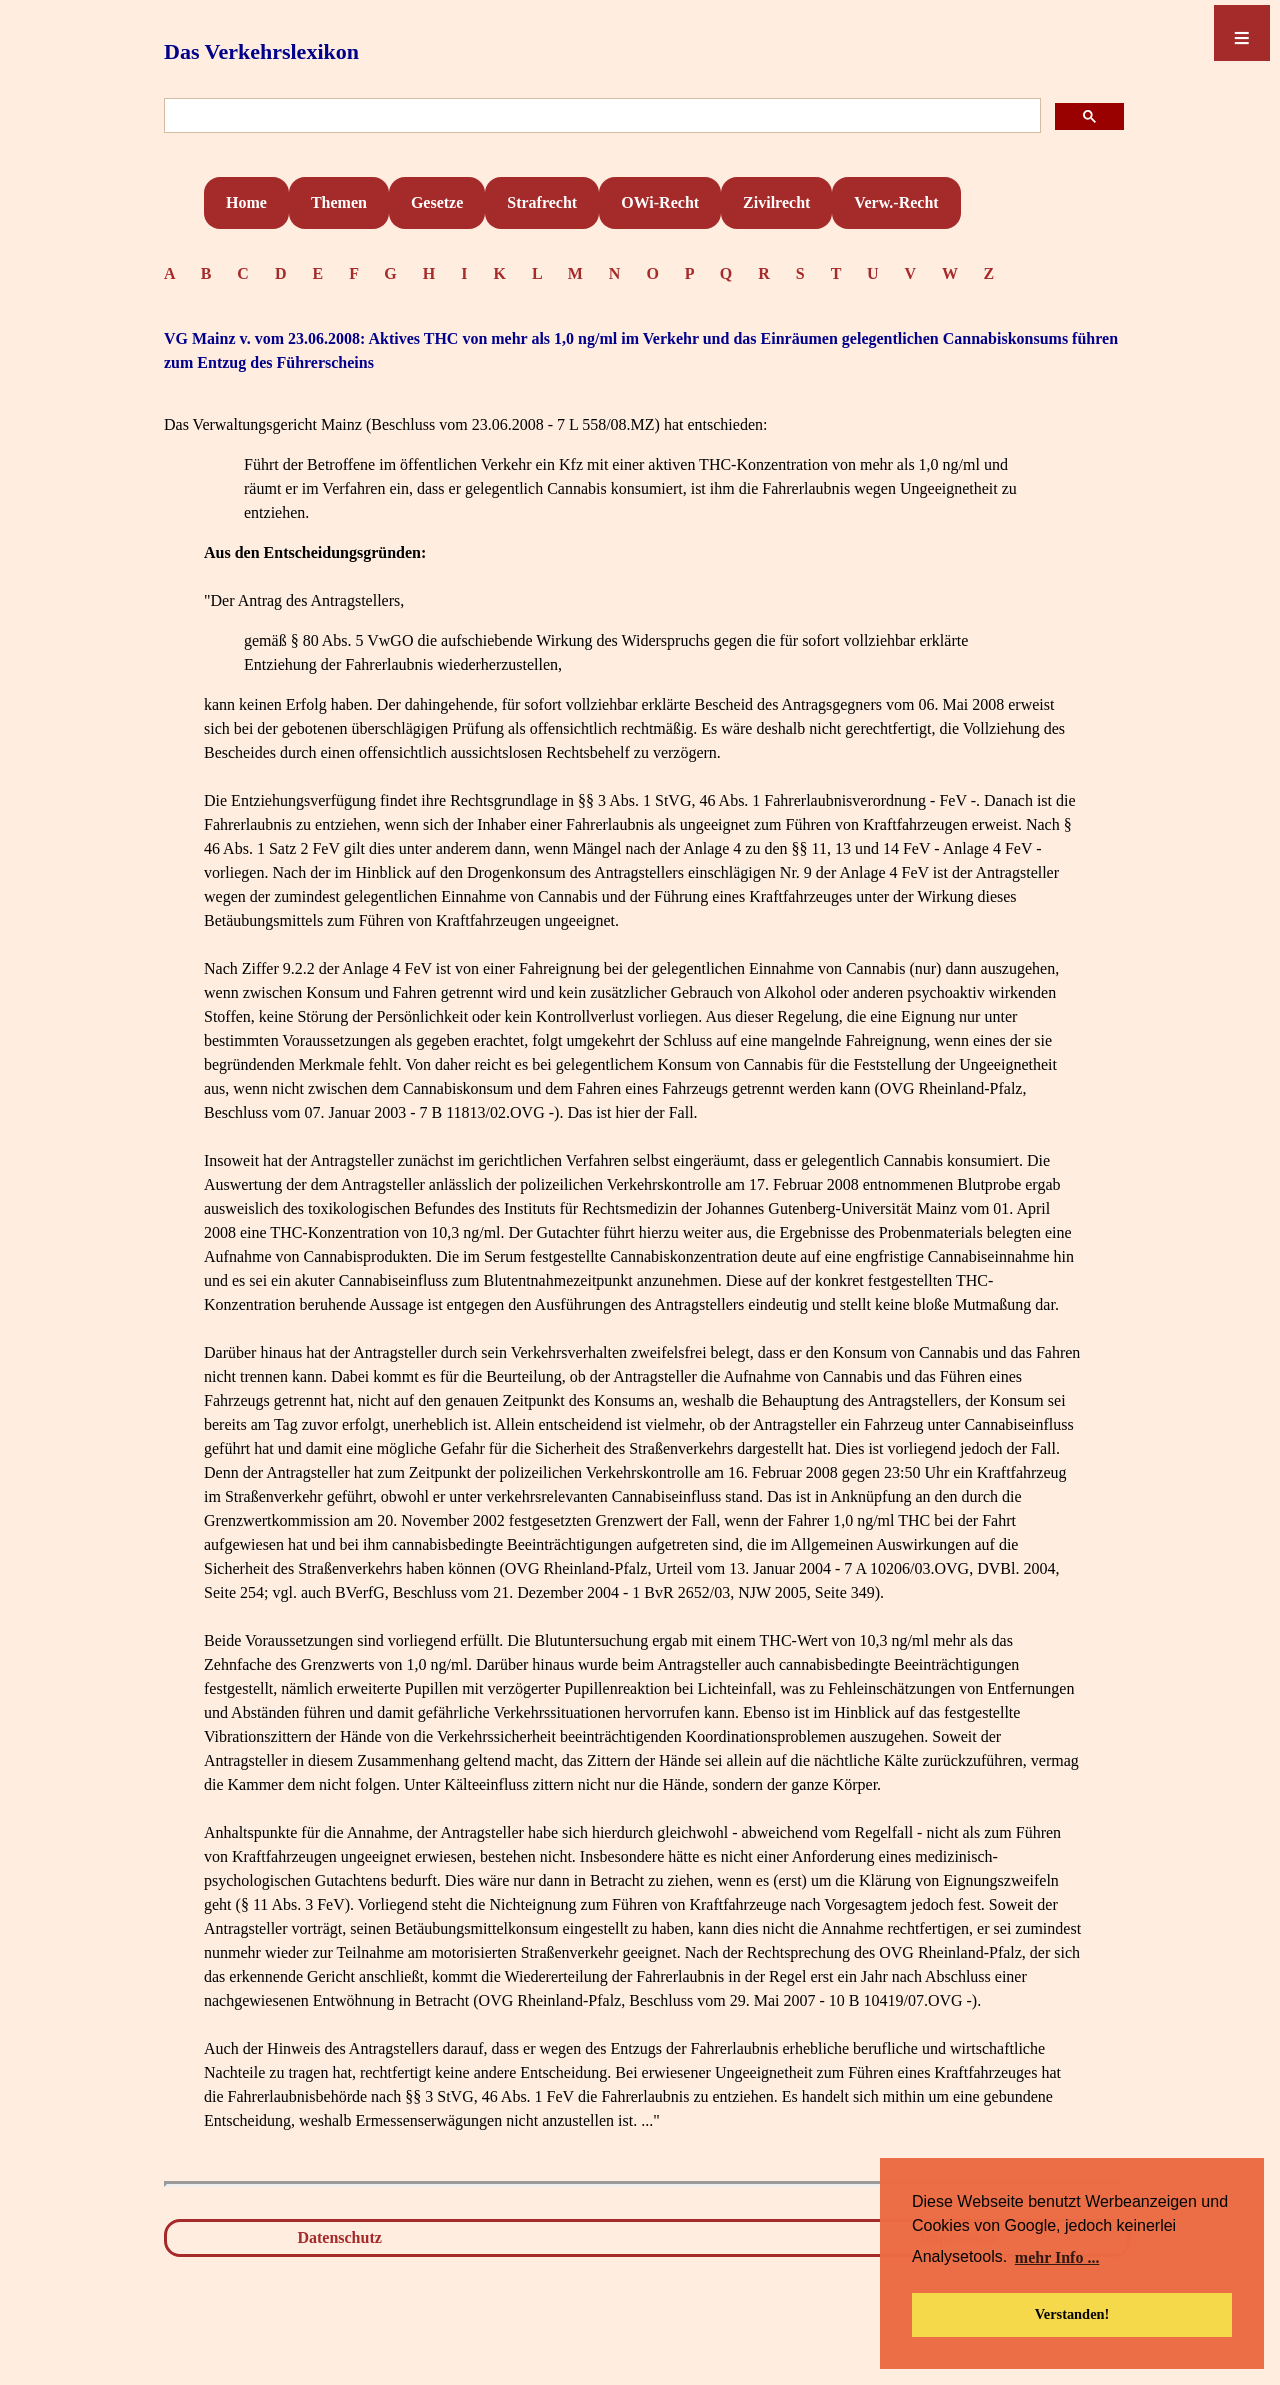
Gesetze (437, 202)
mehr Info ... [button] (1057, 2257)
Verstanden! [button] (1072, 2314)
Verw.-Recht (896, 202)
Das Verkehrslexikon (261, 51)
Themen (339, 202)
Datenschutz (339, 2237)
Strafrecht (542, 202)
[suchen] (600, 116)
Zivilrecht (776, 202)
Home (246, 202)
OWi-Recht (660, 202)
